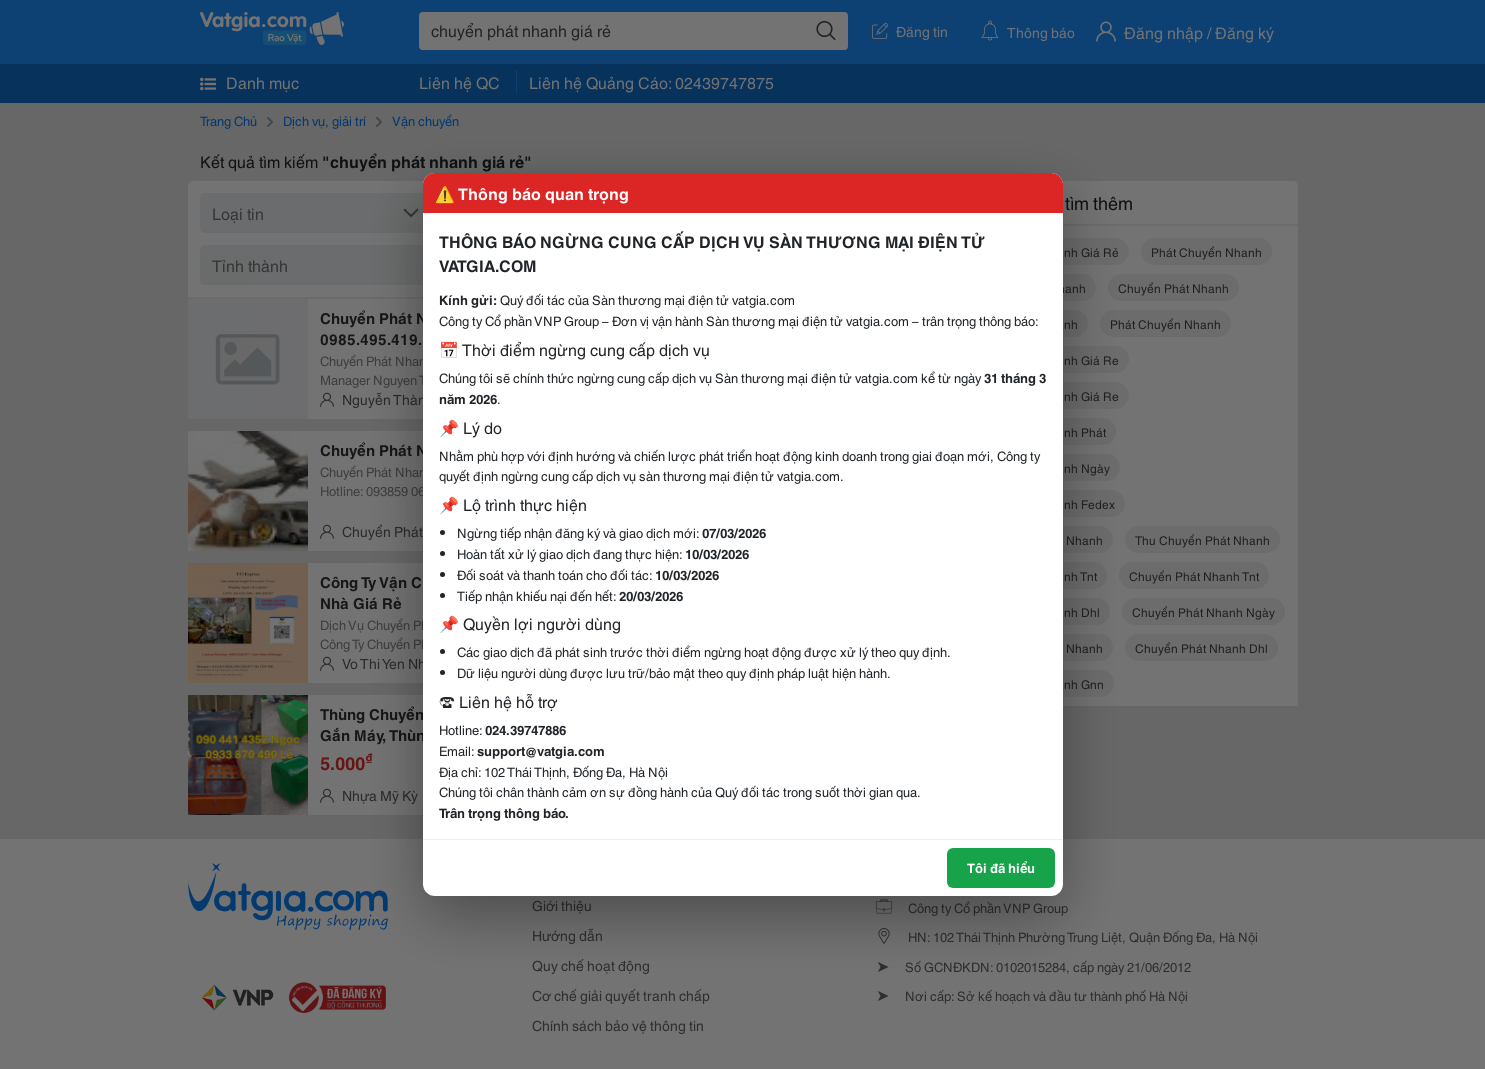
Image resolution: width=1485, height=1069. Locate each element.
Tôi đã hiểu (1001, 867)
